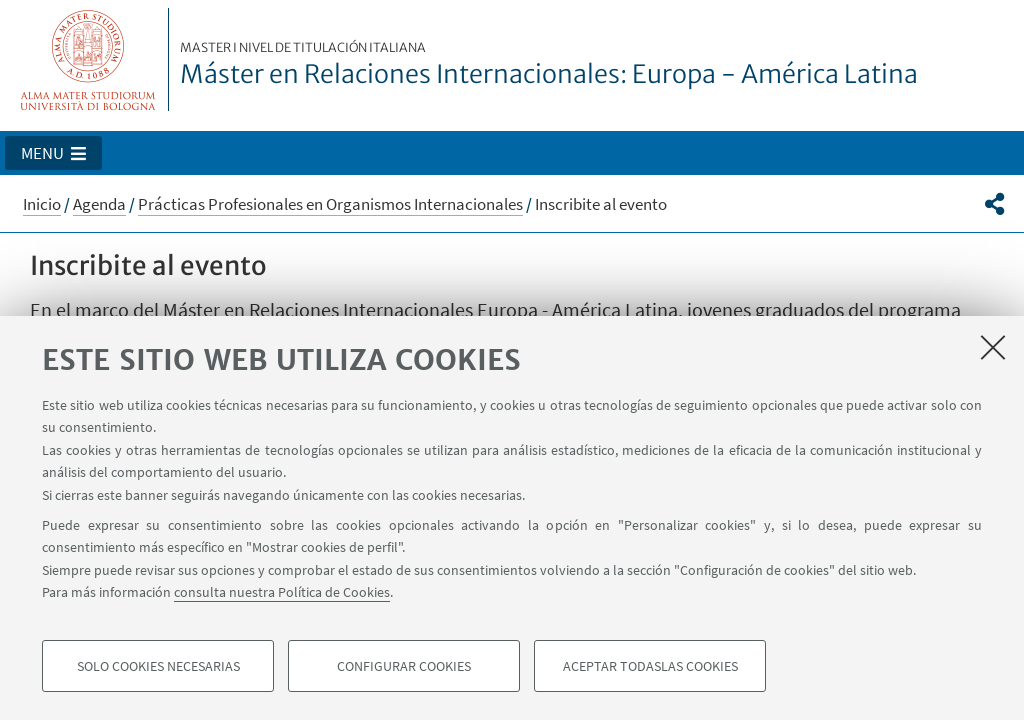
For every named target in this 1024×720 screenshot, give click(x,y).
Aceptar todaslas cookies (650, 666)
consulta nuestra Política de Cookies (282, 592)
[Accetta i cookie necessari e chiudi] (993, 347)
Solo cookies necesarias (158, 666)
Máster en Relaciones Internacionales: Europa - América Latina (549, 65)
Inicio (42, 204)
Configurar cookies (404, 666)
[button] (53, 153)
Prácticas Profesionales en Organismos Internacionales (330, 204)
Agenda (99, 204)
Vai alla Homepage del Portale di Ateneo (88, 59)
